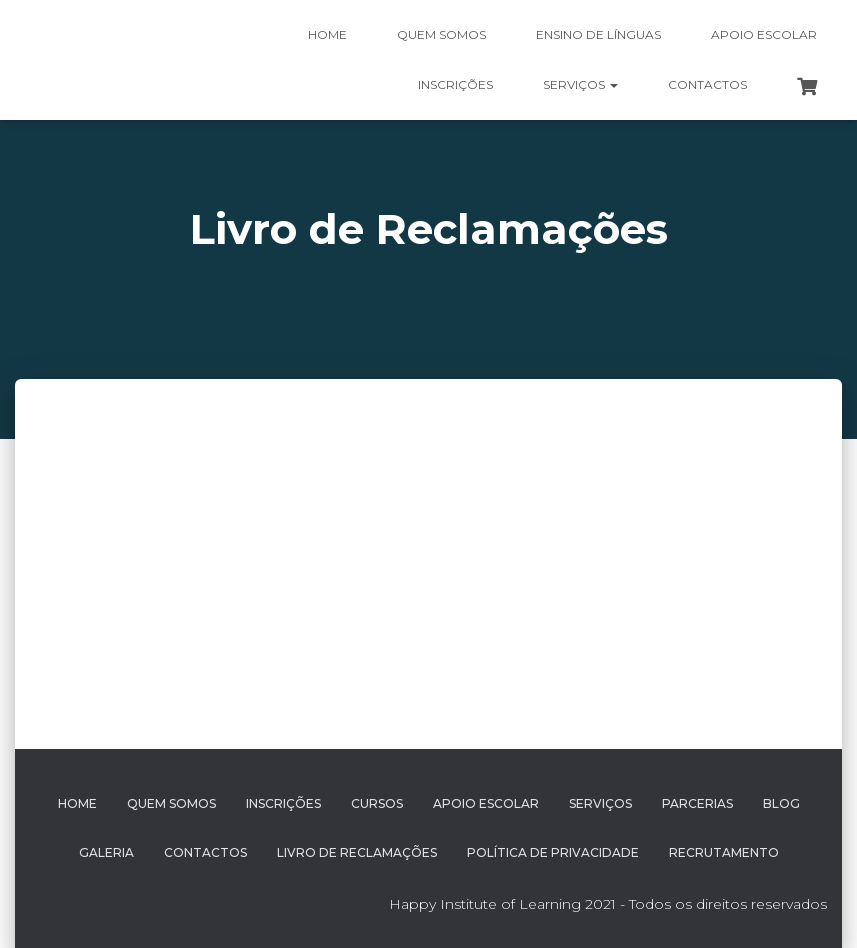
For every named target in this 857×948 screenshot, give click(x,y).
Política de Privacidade (553, 852)
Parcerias (697, 803)
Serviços (580, 84)
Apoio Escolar (764, 34)
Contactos (707, 84)
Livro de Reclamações (357, 852)
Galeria (106, 852)
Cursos (377, 803)
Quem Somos (171, 803)
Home (327, 34)
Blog (781, 803)
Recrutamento (724, 852)
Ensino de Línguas (598, 34)
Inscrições (455, 84)
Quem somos (441, 34)
